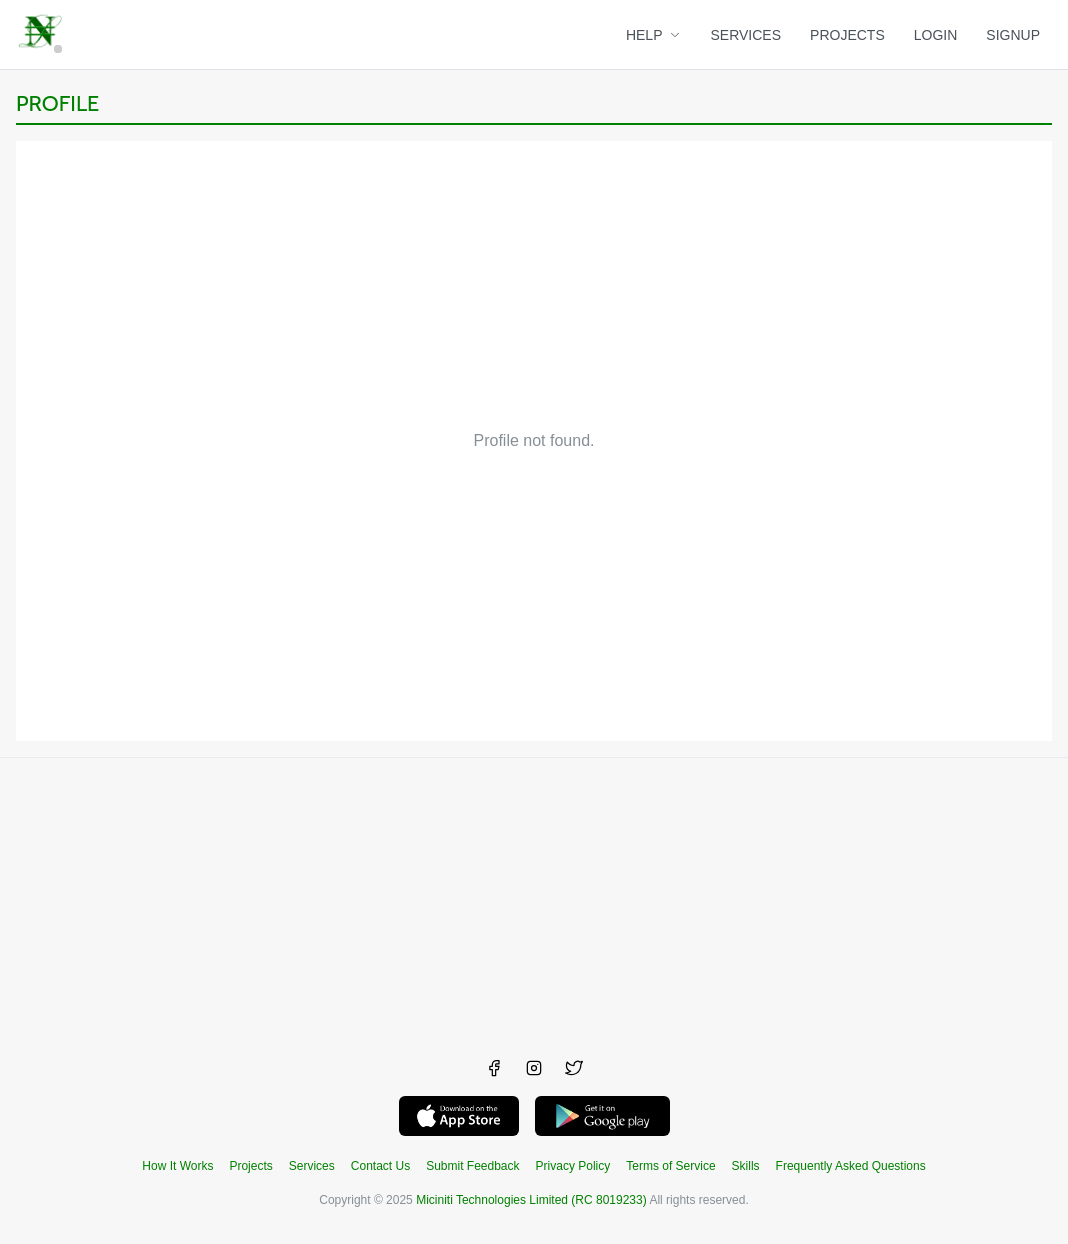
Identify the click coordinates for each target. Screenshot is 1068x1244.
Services (312, 1166)
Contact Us (380, 1166)
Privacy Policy (573, 1166)
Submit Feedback (472, 1166)
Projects (250, 1166)
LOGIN (936, 35)
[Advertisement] (534, 898)
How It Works (177, 1166)
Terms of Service (670, 1166)
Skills (746, 1166)
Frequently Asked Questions (851, 1166)
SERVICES (746, 35)
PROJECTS (847, 35)
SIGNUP (1013, 35)
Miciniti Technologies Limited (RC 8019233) (531, 1200)
